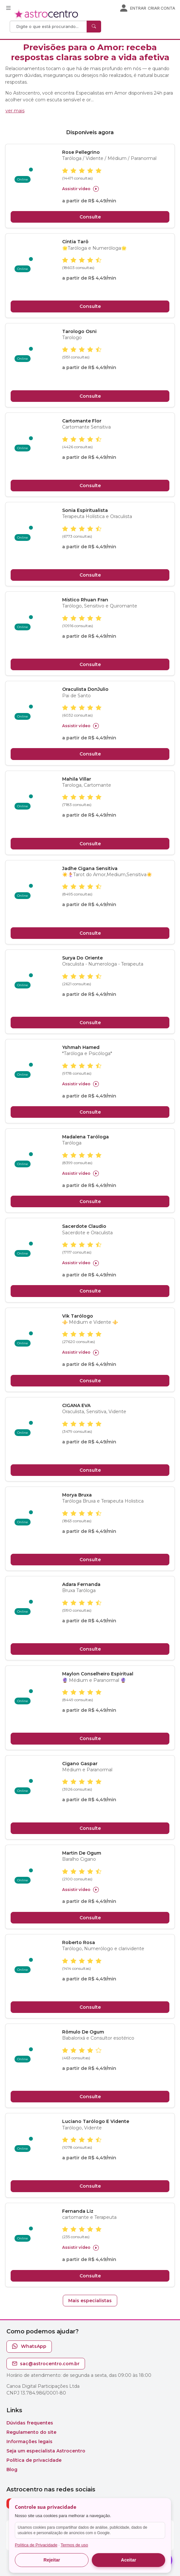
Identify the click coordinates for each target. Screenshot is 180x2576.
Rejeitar (51, 2559)
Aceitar (128, 2559)
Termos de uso (74, 2545)
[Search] (49, 27)
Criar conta (161, 8)
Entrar (138, 8)
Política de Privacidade (36, 2545)
